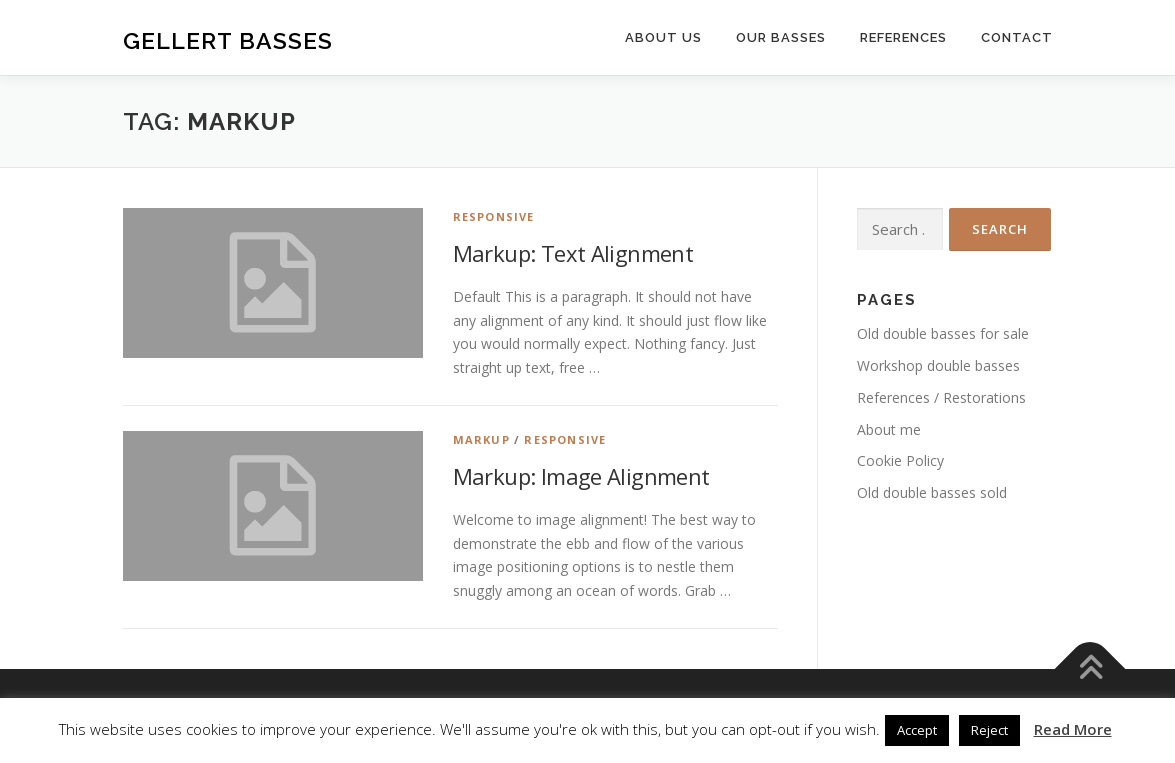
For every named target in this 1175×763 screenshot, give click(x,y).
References (903, 37)
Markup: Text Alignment (573, 253)
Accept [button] (917, 730)
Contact (1017, 37)
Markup (481, 439)
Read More (1073, 729)
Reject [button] (989, 730)
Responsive (494, 216)
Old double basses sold (932, 492)
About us (663, 37)
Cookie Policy (900, 460)
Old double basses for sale (943, 333)
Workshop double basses (938, 365)
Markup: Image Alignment (581, 476)
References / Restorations (941, 397)
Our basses (781, 37)
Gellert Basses (228, 40)
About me (889, 429)
